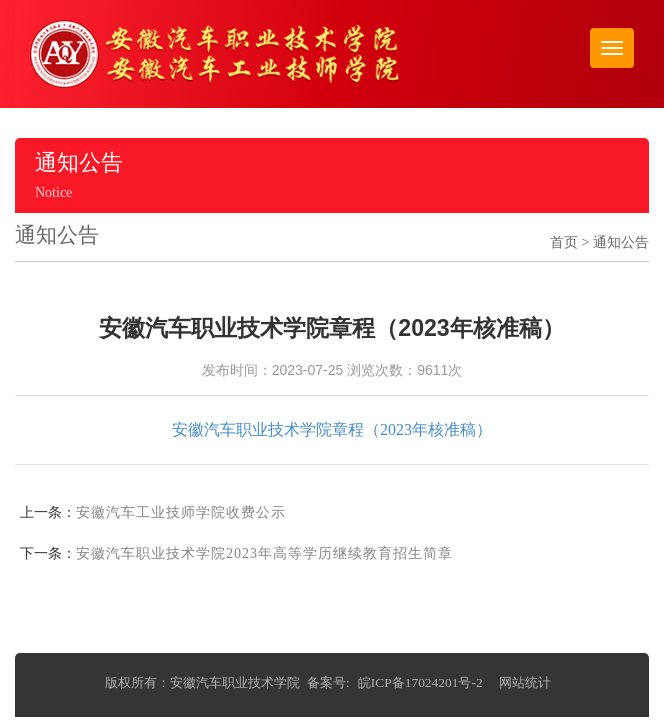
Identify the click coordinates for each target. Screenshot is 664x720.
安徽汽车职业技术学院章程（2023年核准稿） (332, 429)
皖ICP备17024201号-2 (420, 682)
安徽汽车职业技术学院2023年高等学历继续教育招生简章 (264, 553)
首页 (564, 242)
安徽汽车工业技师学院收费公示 (181, 512)
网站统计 (525, 682)
